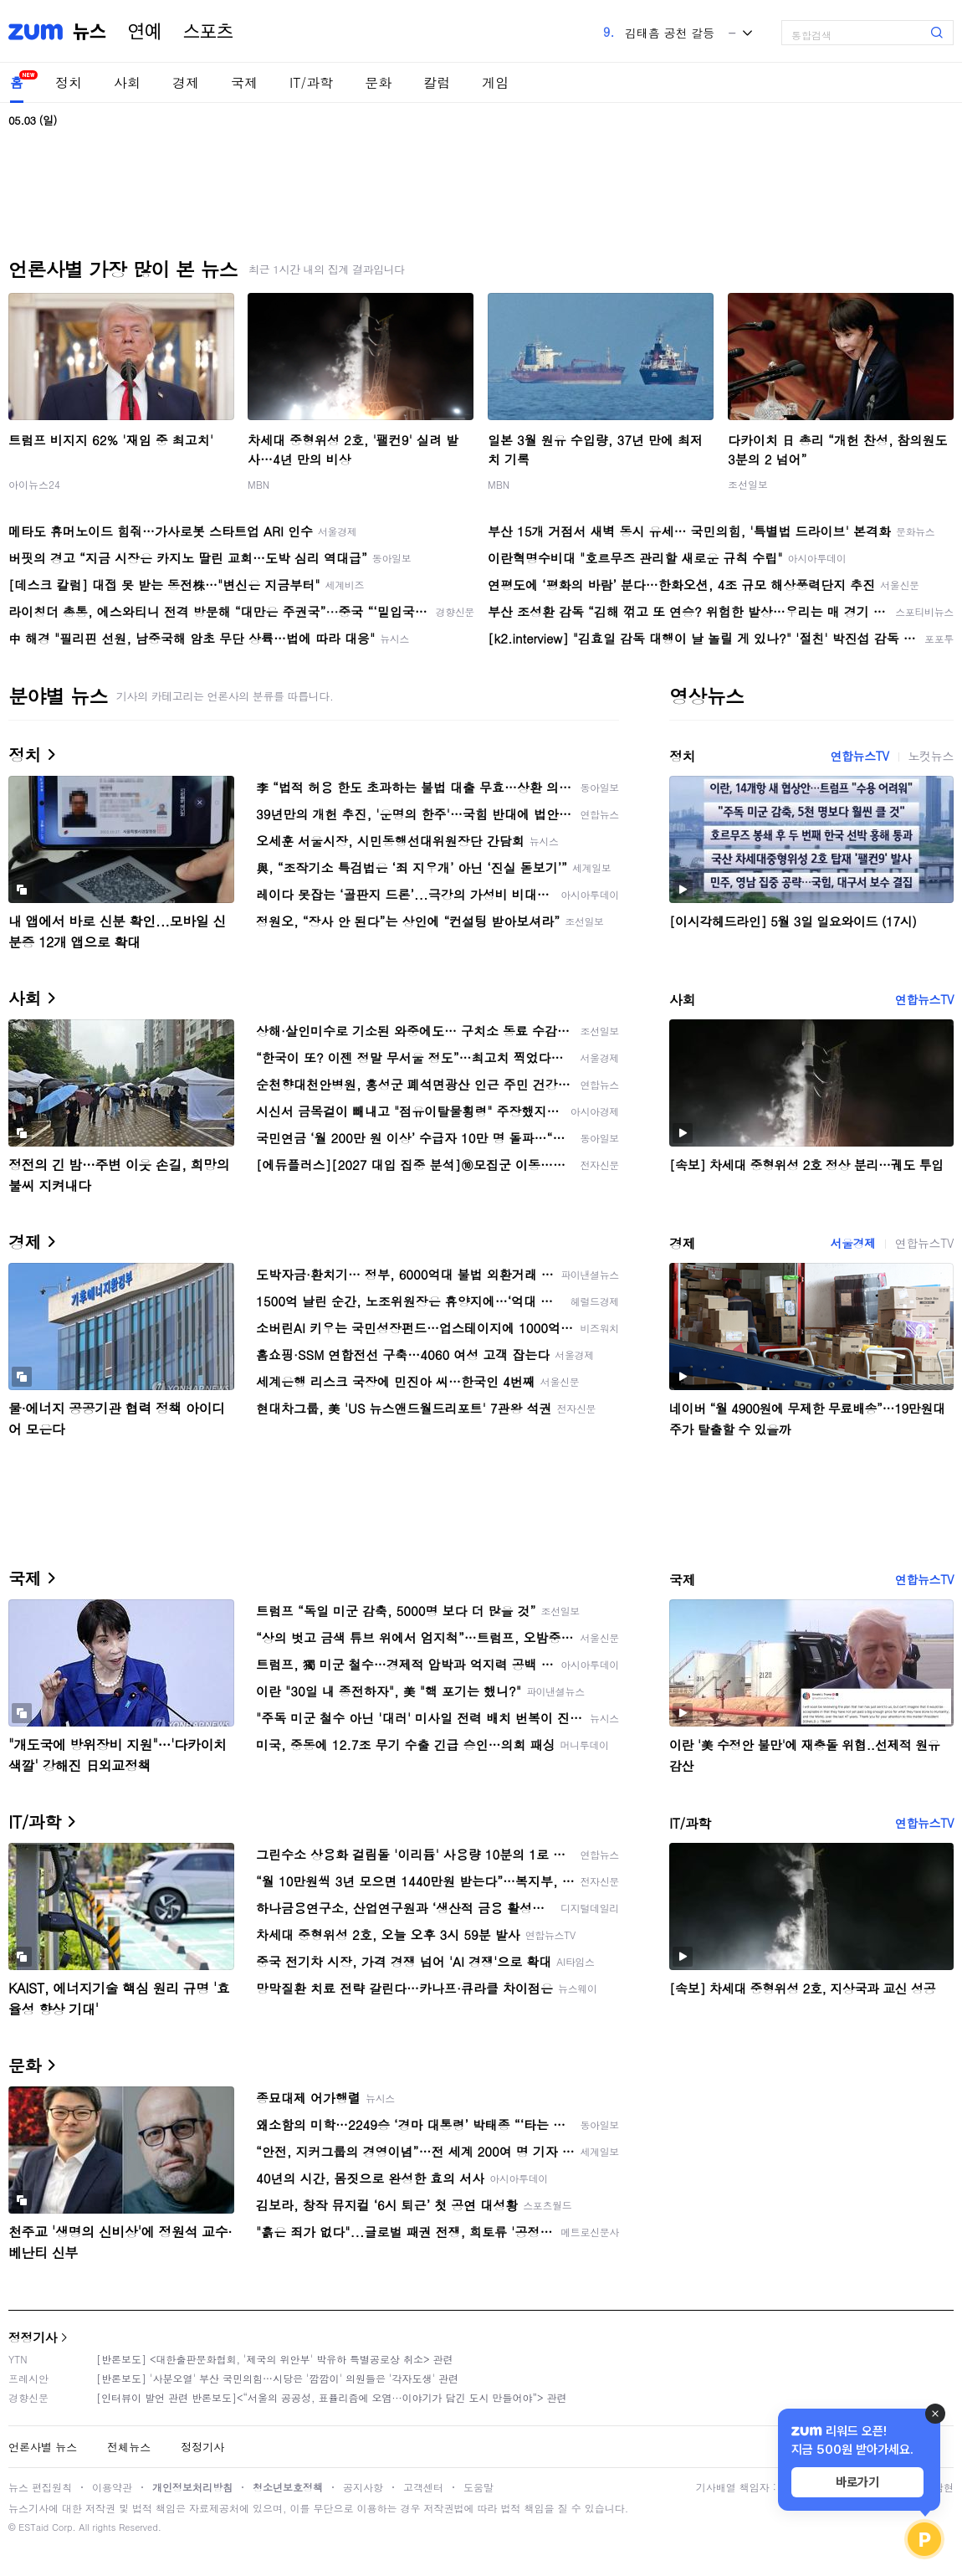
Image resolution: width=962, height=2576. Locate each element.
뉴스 (89, 32)
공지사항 (363, 2487)
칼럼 (436, 82)
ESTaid (33, 2527)
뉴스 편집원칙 (40, 2487)
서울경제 (852, 1242)
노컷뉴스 (931, 755)
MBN (258, 484)
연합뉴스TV (859, 755)
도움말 (478, 2487)
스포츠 (208, 32)
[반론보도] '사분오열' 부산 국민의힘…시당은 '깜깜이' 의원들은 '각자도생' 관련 (277, 2378)
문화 (378, 82)
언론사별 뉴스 (42, 2447)
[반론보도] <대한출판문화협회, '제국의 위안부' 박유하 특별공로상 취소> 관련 (274, 2359)
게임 (495, 82)
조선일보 (748, 484)
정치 (68, 82)
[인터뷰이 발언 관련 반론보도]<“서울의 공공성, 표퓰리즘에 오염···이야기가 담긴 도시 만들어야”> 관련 (331, 2397)
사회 (127, 82)
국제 (244, 82)
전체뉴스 (129, 2447)
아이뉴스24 (34, 484)
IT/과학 (311, 82)
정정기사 (32, 2337)
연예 (144, 32)
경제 (185, 82)
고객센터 (423, 2487)
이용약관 (112, 2487)
